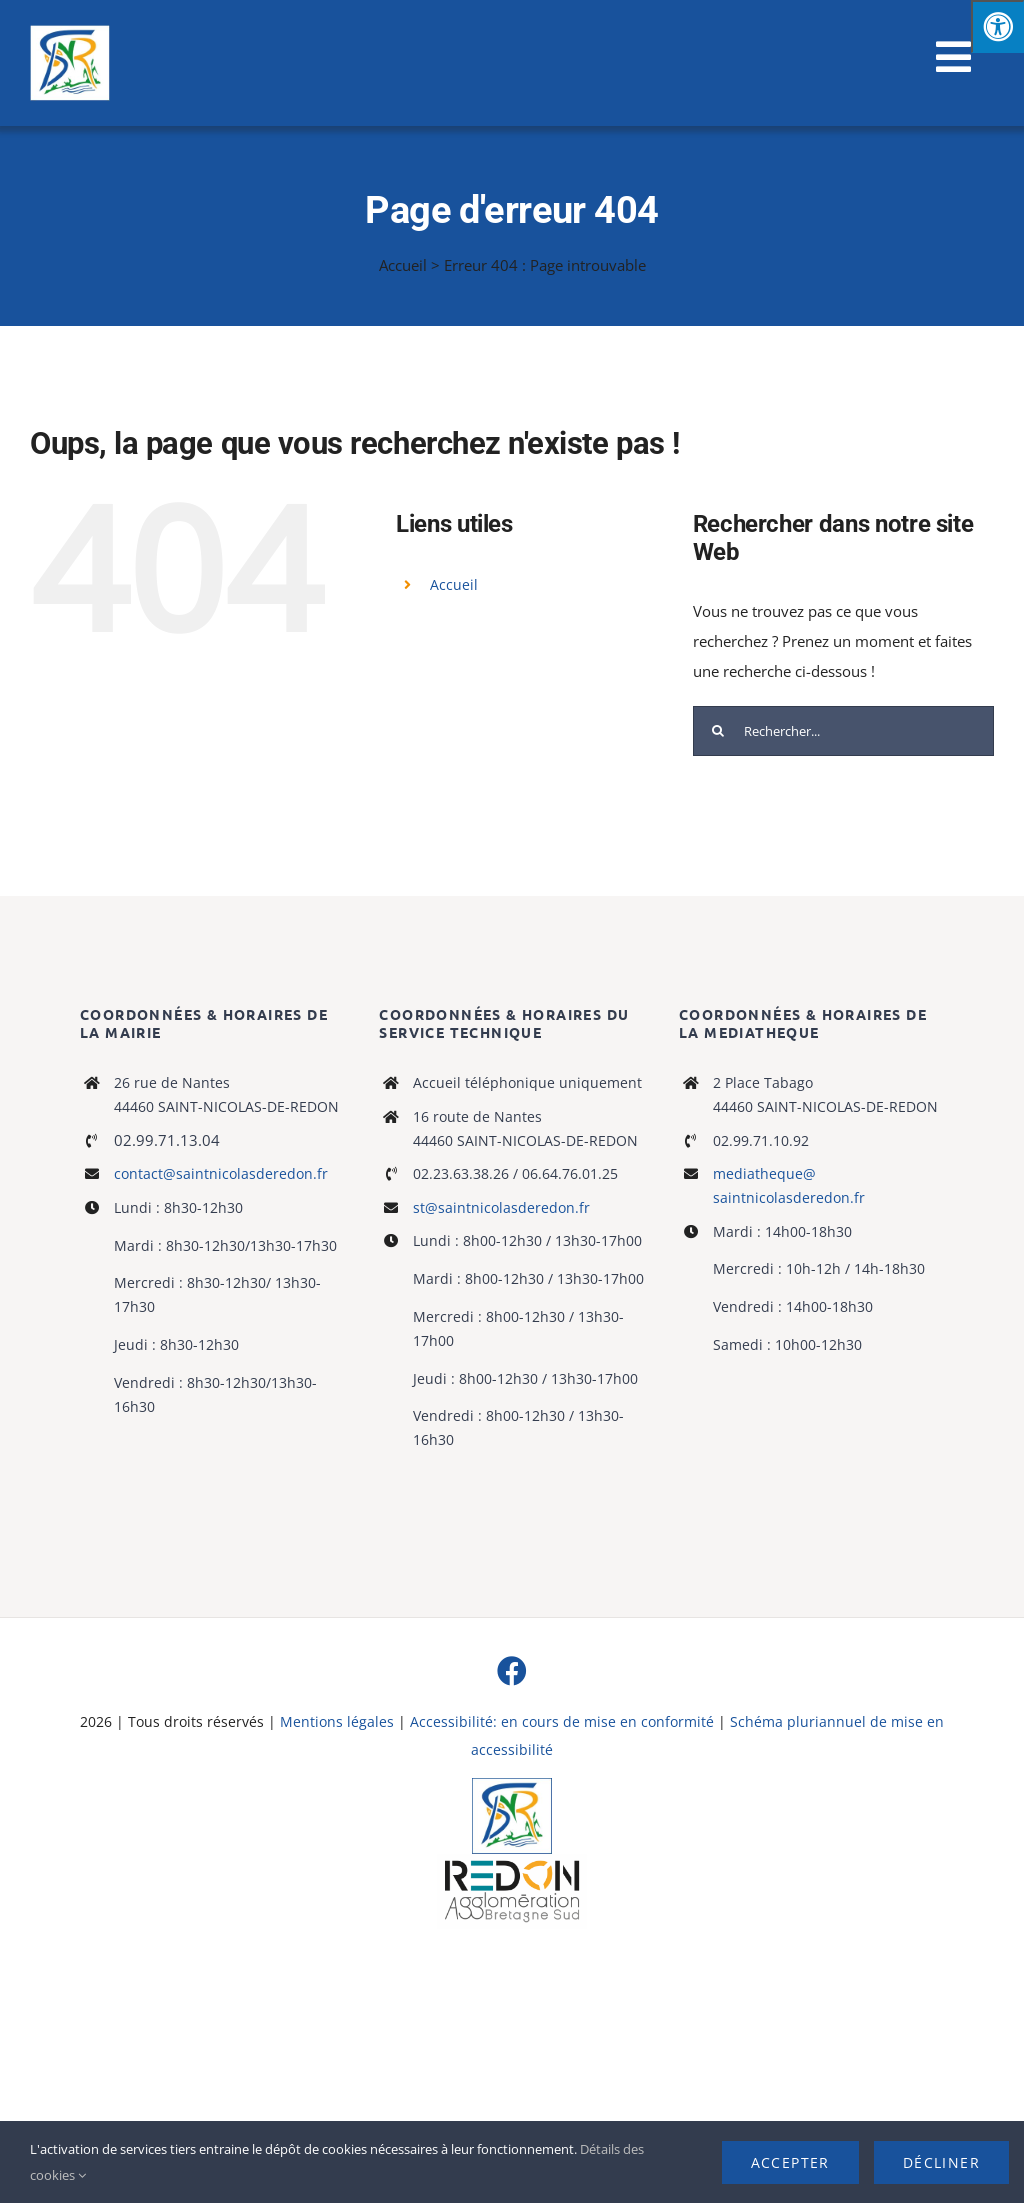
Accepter (790, 2162)
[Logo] (512, 1785)
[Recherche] (718, 731)
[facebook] (512, 1671)
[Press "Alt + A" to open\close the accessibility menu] (997, 26)
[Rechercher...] (843, 731)
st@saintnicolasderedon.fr (501, 1207)
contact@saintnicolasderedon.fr (221, 1173)
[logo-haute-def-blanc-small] (512, 1861)
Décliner (941, 2162)
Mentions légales (337, 1721)
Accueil (403, 265)
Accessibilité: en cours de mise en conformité (564, 1721)
